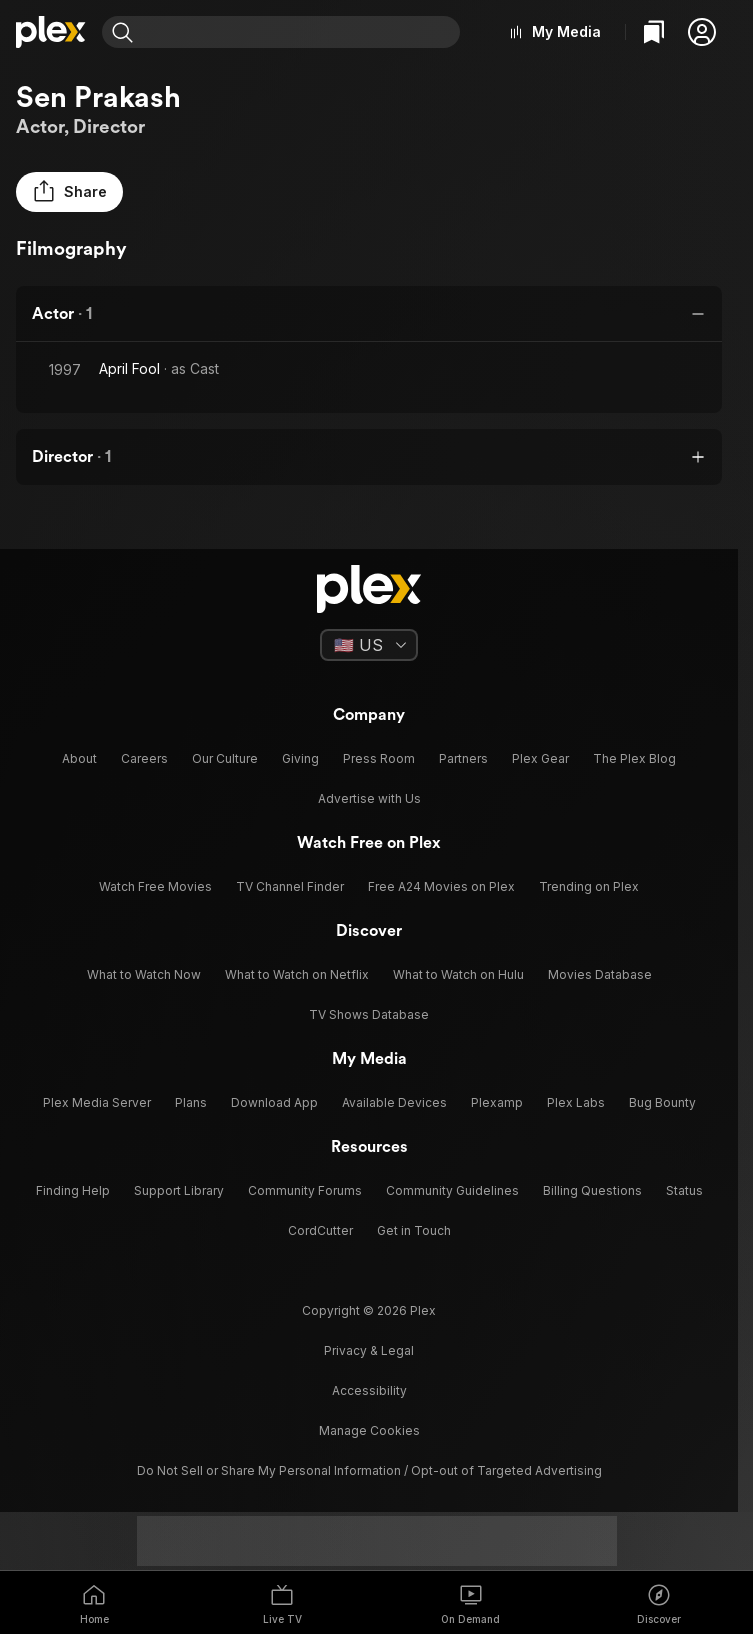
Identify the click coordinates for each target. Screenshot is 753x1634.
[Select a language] (369, 645)
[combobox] (299, 32)
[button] (702, 32)
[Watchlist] (654, 32)
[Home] (51, 32)
